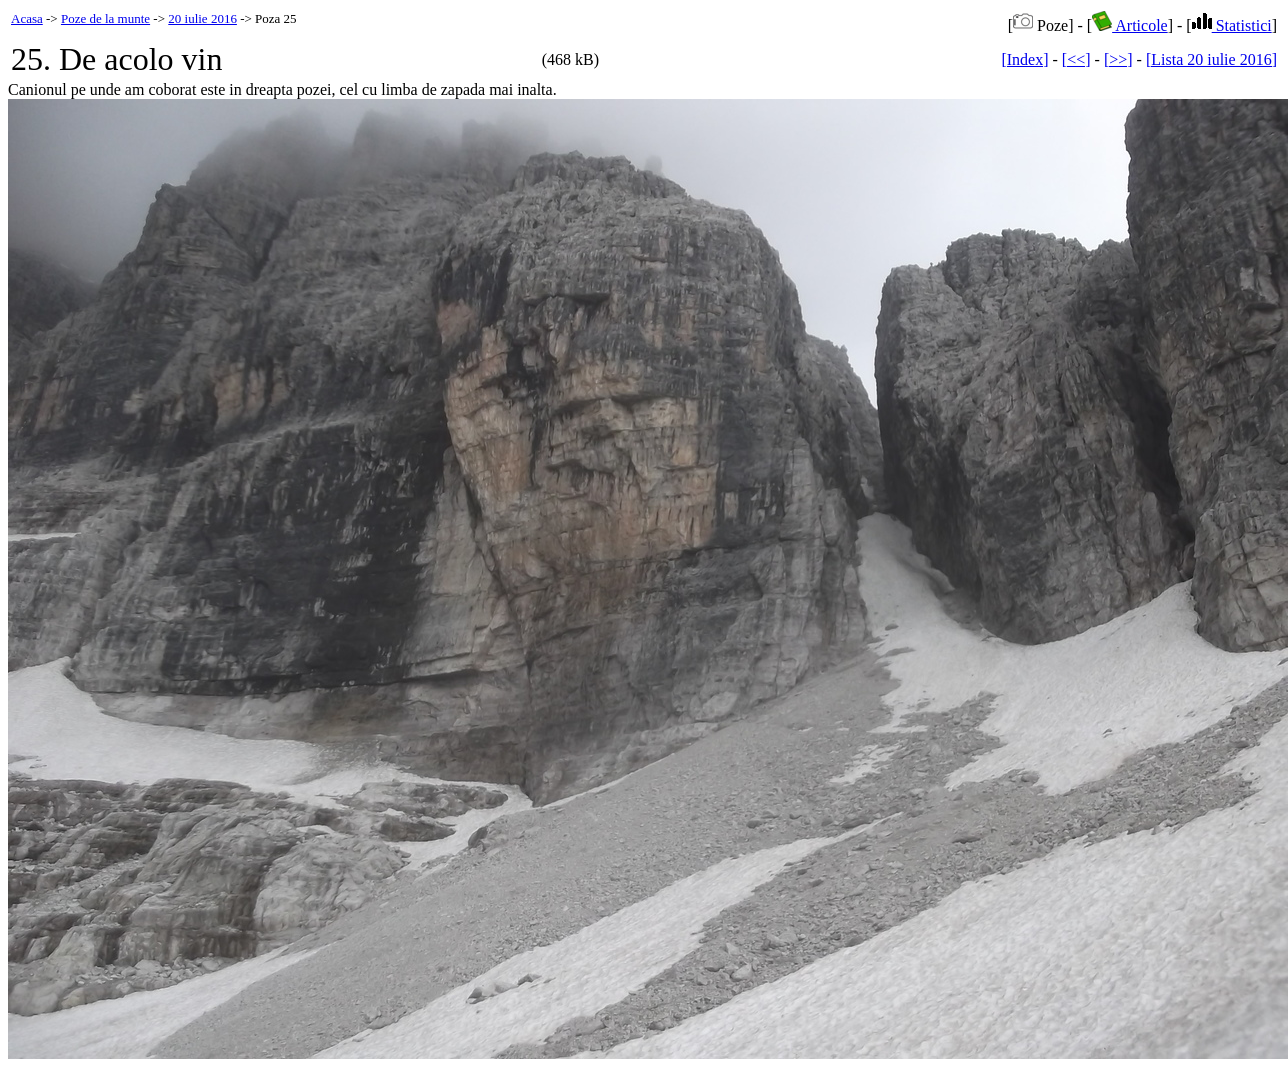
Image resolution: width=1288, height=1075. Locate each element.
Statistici (1232, 25)
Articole (1130, 25)
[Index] (1024, 59)
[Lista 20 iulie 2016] (1211, 59)
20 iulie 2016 (202, 18)
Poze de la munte (105, 18)
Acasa (27, 18)
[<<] (1076, 59)
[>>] (1118, 59)
